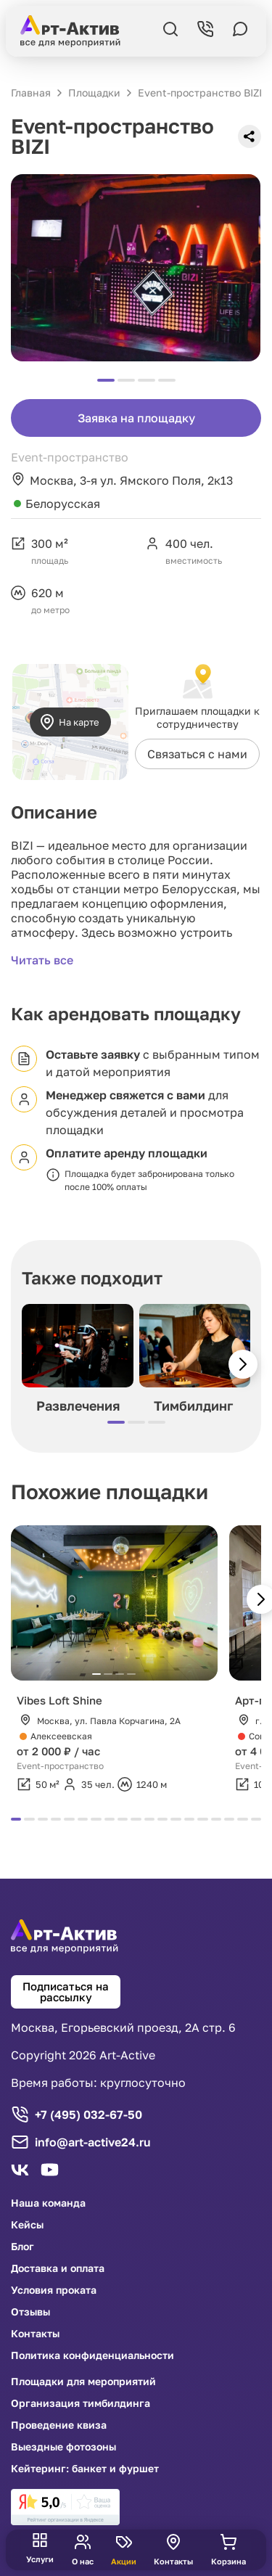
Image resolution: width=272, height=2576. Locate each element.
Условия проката (53, 2290)
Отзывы (30, 2312)
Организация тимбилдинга (80, 2403)
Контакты (35, 2333)
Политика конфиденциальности (92, 2355)
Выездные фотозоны (63, 2447)
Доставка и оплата (57, 2268)
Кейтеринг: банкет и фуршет (85, 2468)
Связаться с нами (197, 754)
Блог (22, 2246)
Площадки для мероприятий (83, 2381)
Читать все (42, 960)
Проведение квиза (59, 2425)
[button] (242, 1364)
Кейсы (27, 2225)
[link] (65, 2507)
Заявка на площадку (136, 418)
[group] (77, 1362)
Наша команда (48, 2203)
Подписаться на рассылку (65, 1991)
